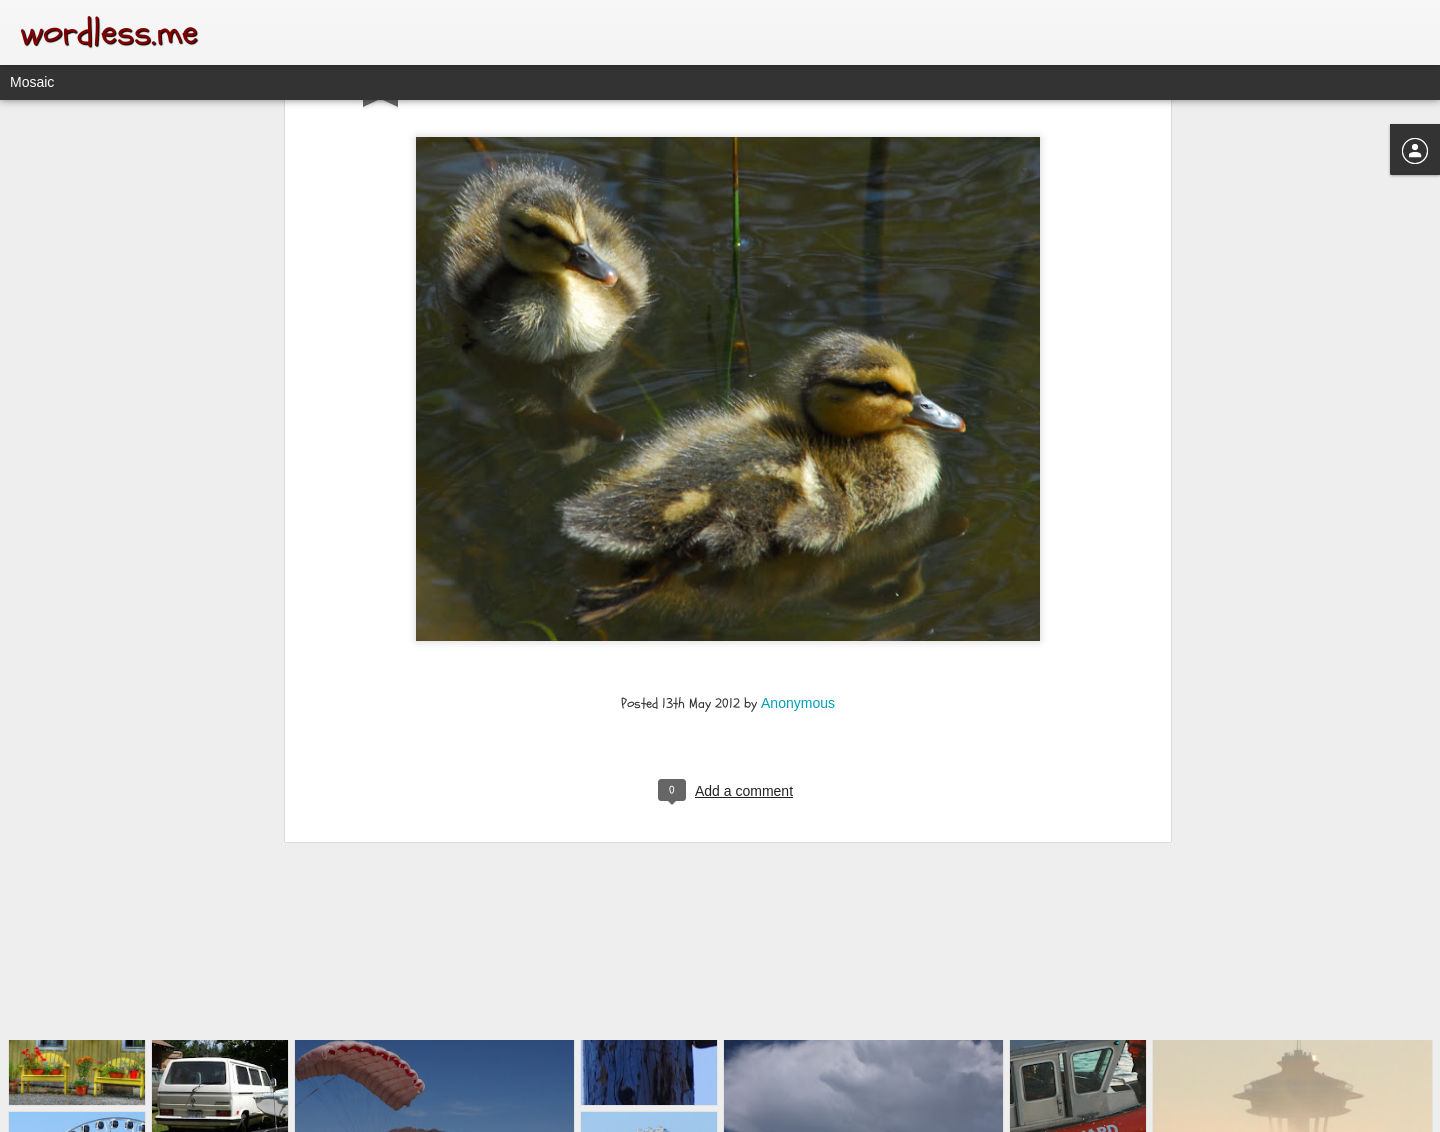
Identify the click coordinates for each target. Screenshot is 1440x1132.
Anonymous (798, 520)
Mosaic (32, 82)
